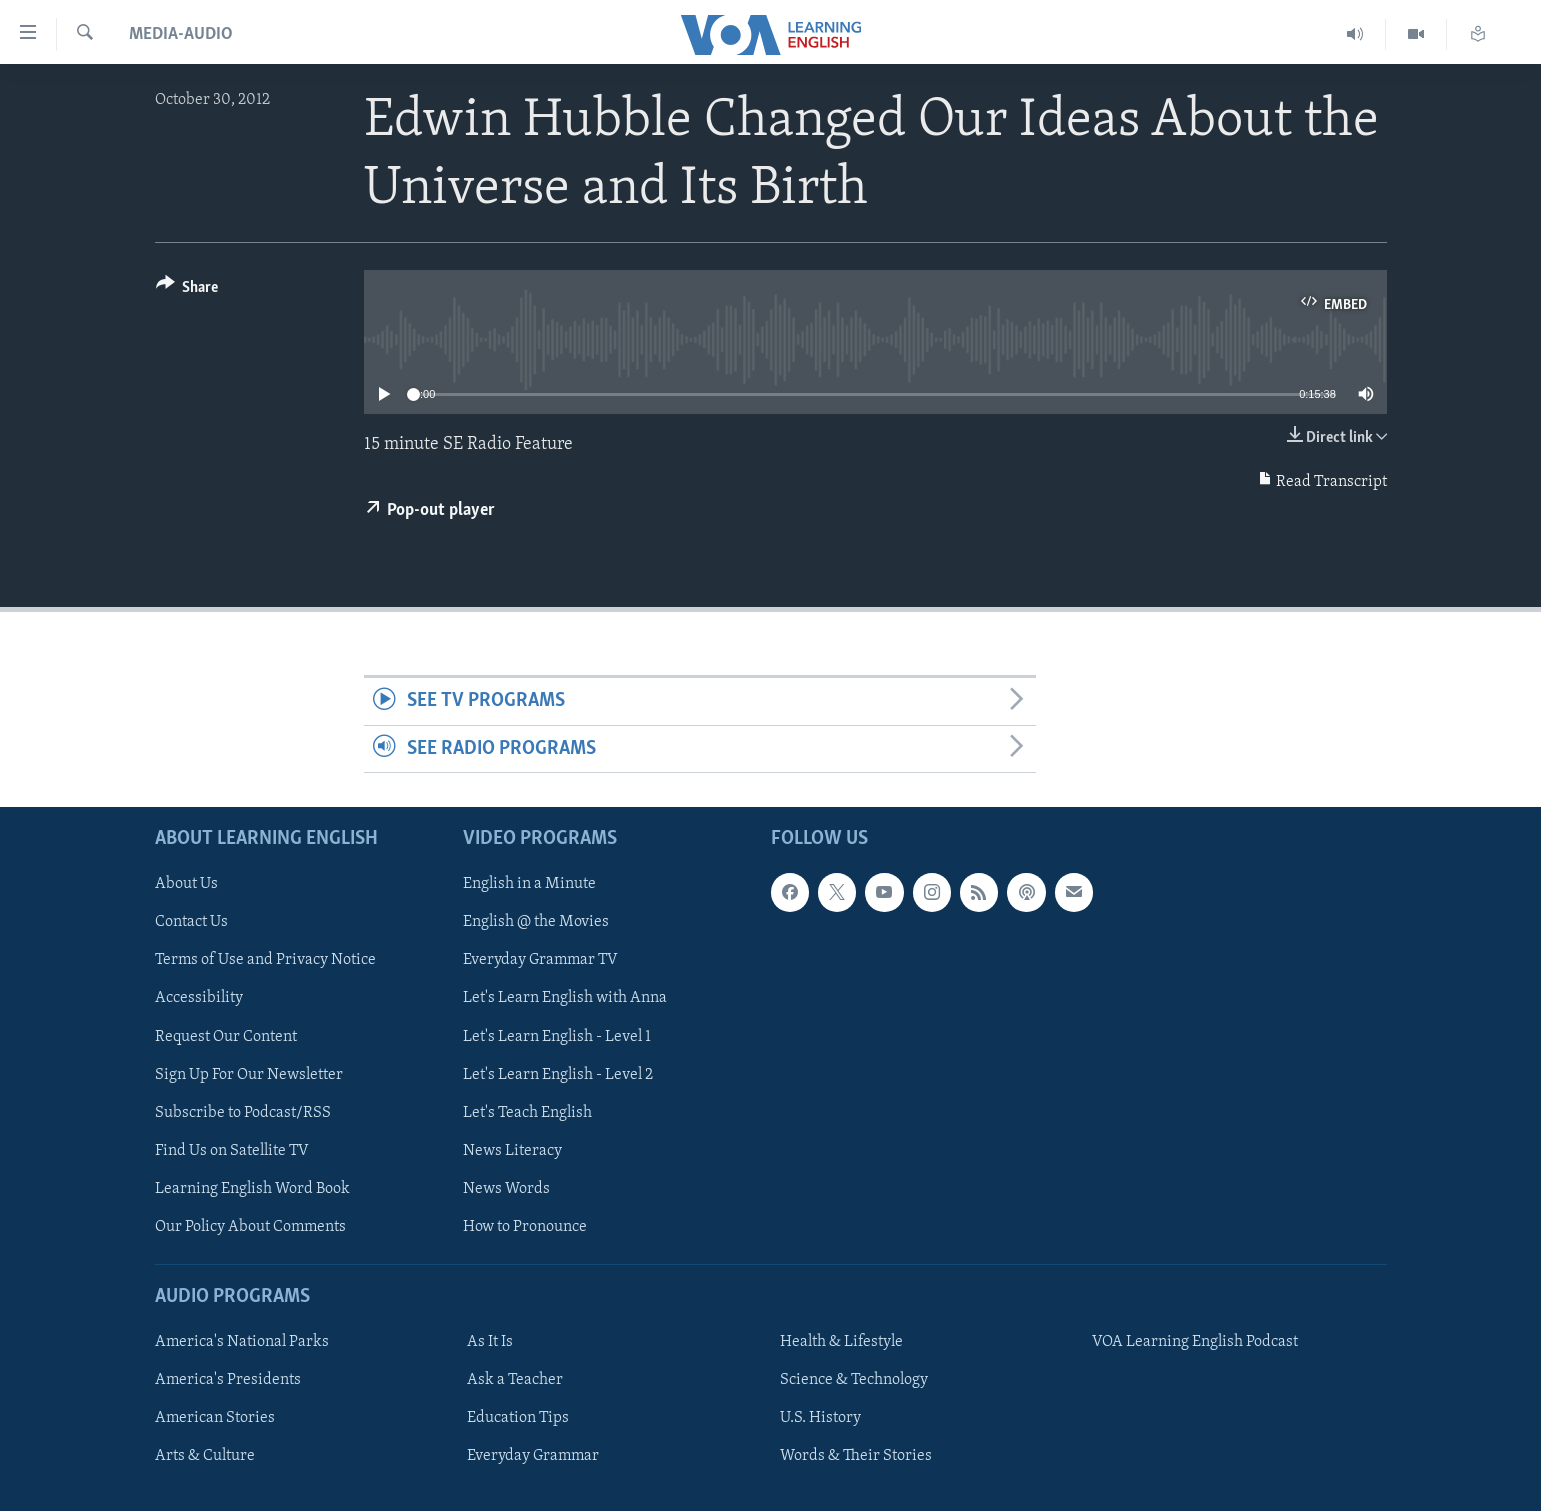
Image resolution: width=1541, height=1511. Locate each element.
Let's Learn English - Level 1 (557, 1037)
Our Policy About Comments (250, 1227)
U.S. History (820, 1418)
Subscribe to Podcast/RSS (243, 1113)
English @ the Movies (536, 923)
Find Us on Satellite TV (232, 1151)
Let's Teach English (527, 1113)
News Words (506, 1189)
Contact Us (191, 923)
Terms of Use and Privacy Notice (265, 961)
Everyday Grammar (533, 1456)
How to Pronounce (525, 1227)
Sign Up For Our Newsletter (249, 1075)
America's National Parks (242, 1342)
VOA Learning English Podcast (1195, 1342)
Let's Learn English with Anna (565, 999)
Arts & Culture (205, 1456)
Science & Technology (854, 1380)
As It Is (490, 1342)
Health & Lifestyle (841, 1342)
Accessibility (199, 999)
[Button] (187, 290)
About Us (186, 884)
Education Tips (518, 1418)
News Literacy (512, 1151)
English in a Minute (529, 884)
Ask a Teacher (515, 1380)
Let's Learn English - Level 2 (558, 1075)
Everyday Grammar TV (540, 961)
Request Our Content (226, 1037)
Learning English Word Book (252, 1189)
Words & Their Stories (856, 1456)
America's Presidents (228, 1380)
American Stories (215, 1418)
